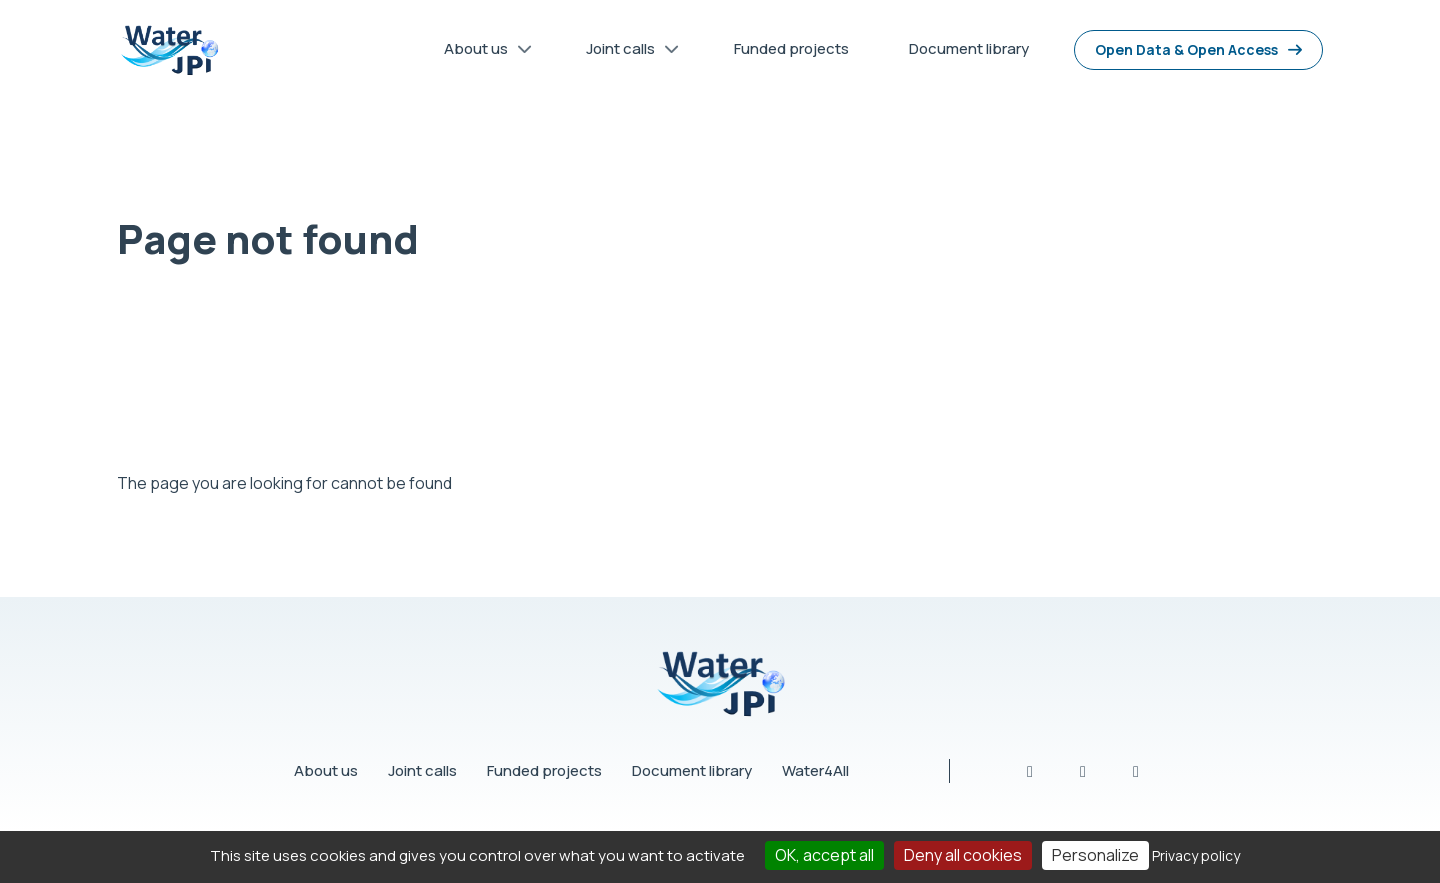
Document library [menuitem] (969, 48)
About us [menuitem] (481, 52)
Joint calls (422, 770)
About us (326, 770)
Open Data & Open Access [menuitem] (1186, 49)
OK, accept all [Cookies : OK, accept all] (824, 855)
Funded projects (544, 770)
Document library (692, 770)
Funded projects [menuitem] (791, 48)
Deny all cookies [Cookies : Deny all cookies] (963, 855)
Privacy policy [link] (1196, 855)
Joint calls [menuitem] (625, 52)
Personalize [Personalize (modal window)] (1095, 855)
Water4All (815, 770)
